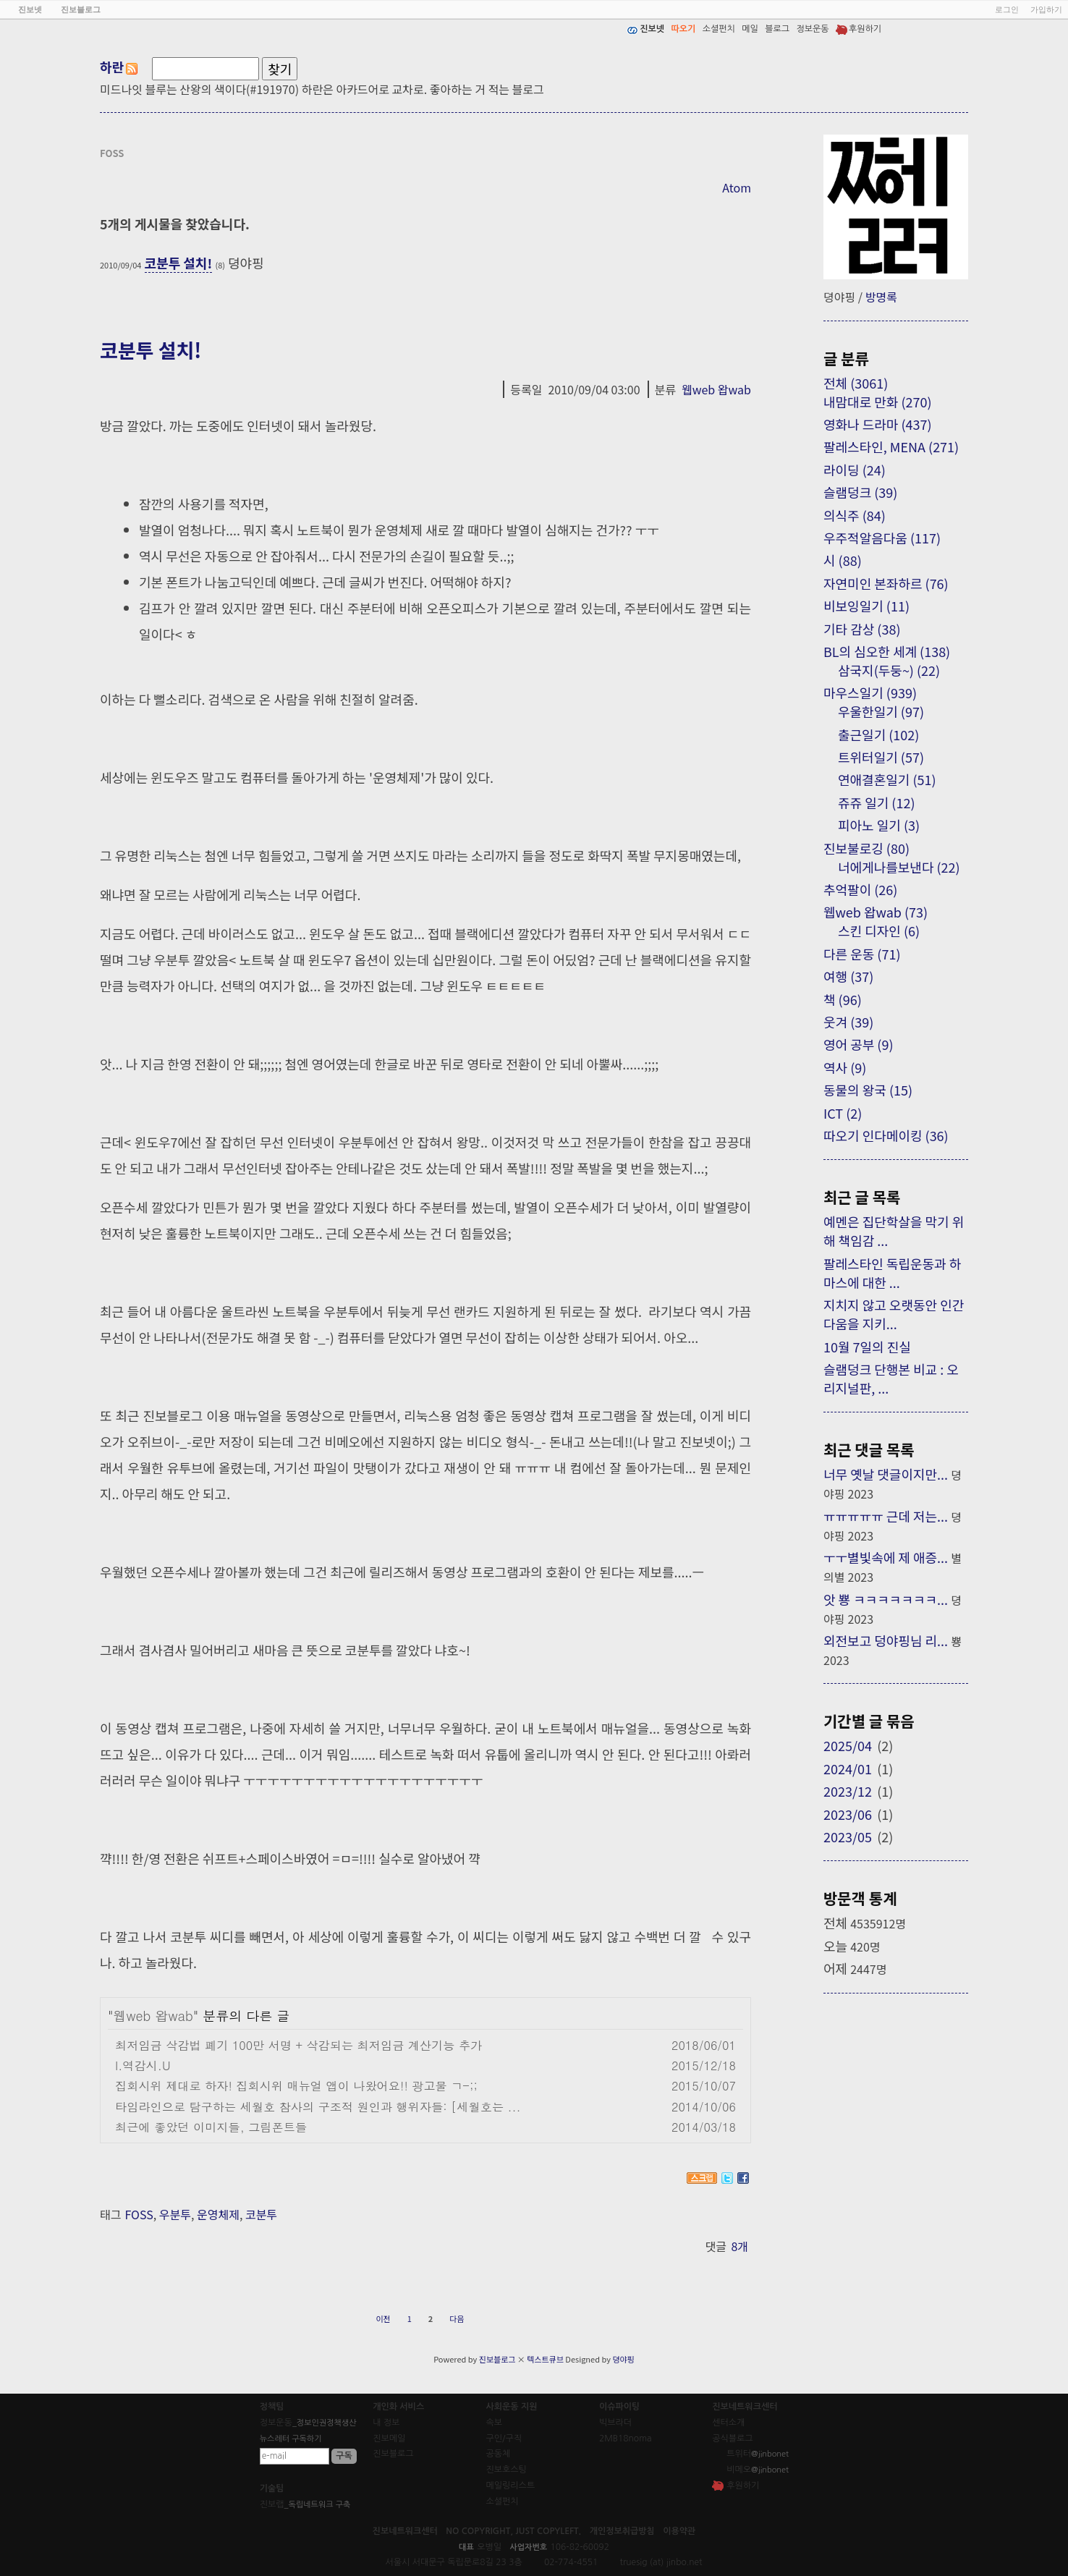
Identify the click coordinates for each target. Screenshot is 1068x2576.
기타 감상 (861, 628)
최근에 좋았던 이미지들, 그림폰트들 (211, 2127)
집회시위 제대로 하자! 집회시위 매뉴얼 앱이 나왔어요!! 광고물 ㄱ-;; (296, 2085)
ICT (842, 1112)
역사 (844, 1067)
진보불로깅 (866, 848)
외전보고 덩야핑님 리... (885, 1640)
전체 (855, 382)
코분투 (261, 2214)
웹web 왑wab (716, 389)
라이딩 (854, 469)
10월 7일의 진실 (867, 1346)
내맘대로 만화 (877, 401)
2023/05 (847, 1836)
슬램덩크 (860, 492)
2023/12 (847, 1790)
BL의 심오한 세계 (886, 651)
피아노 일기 (879, 824)
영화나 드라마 (877, 424)
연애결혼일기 (887, 779)
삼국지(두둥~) (889, 670)
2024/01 (847, 1768)
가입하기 (1046, 9)
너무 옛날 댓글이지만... (885, 1474)
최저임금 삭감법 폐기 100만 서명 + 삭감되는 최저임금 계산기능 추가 (298, 2045)
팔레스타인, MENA (891, 446)
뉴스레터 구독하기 (291, 2439)
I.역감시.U (143, 2065)
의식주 (854, 515)
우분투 (175, 2214)
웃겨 (848, 1021)
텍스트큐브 (545, 2359)
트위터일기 (881, 756)
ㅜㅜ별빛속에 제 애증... (885, 1557)
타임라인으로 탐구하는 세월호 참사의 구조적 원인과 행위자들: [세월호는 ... (318, 2106)
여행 (848, 976)
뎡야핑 (623, 2359)
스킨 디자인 (879, 930)
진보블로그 (497, 2359)
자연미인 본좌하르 (886, 583)
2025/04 (847, 1745)
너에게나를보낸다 (899, 866)
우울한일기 (881, 711)
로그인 (1007, 9)
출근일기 (878, 734)
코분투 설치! (179, 262)
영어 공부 (858, 1044)
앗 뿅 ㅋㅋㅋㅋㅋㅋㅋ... (885, 1599)
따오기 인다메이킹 (886, 1135)
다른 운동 (861, 953)
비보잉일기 (866, 605)
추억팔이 (860, 889)
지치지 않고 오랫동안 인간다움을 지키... (893, 1314)
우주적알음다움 (882, 537)
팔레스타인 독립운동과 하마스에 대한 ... (892, 1273)
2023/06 (847, 1814)
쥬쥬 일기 (876, 802)
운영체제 (218, 2214)
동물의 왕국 (867, 1089)
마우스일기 (870, 692)
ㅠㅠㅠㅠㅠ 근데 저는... (885, 1516)
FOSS (138, 2214)
